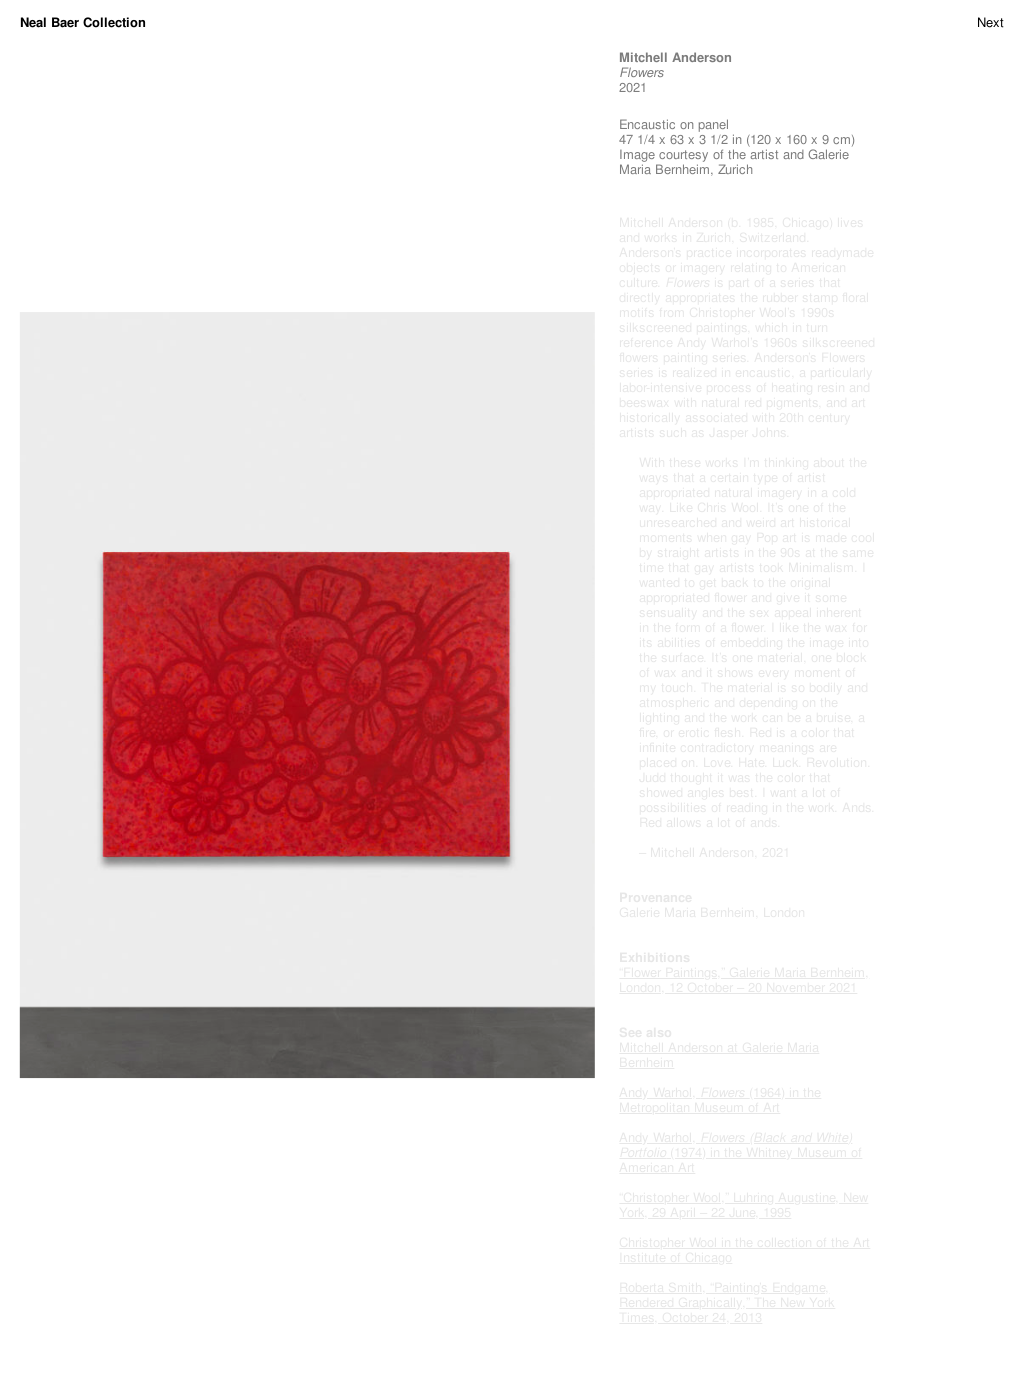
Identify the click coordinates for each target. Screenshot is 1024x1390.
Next (990, 22)
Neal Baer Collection (83, 22)
